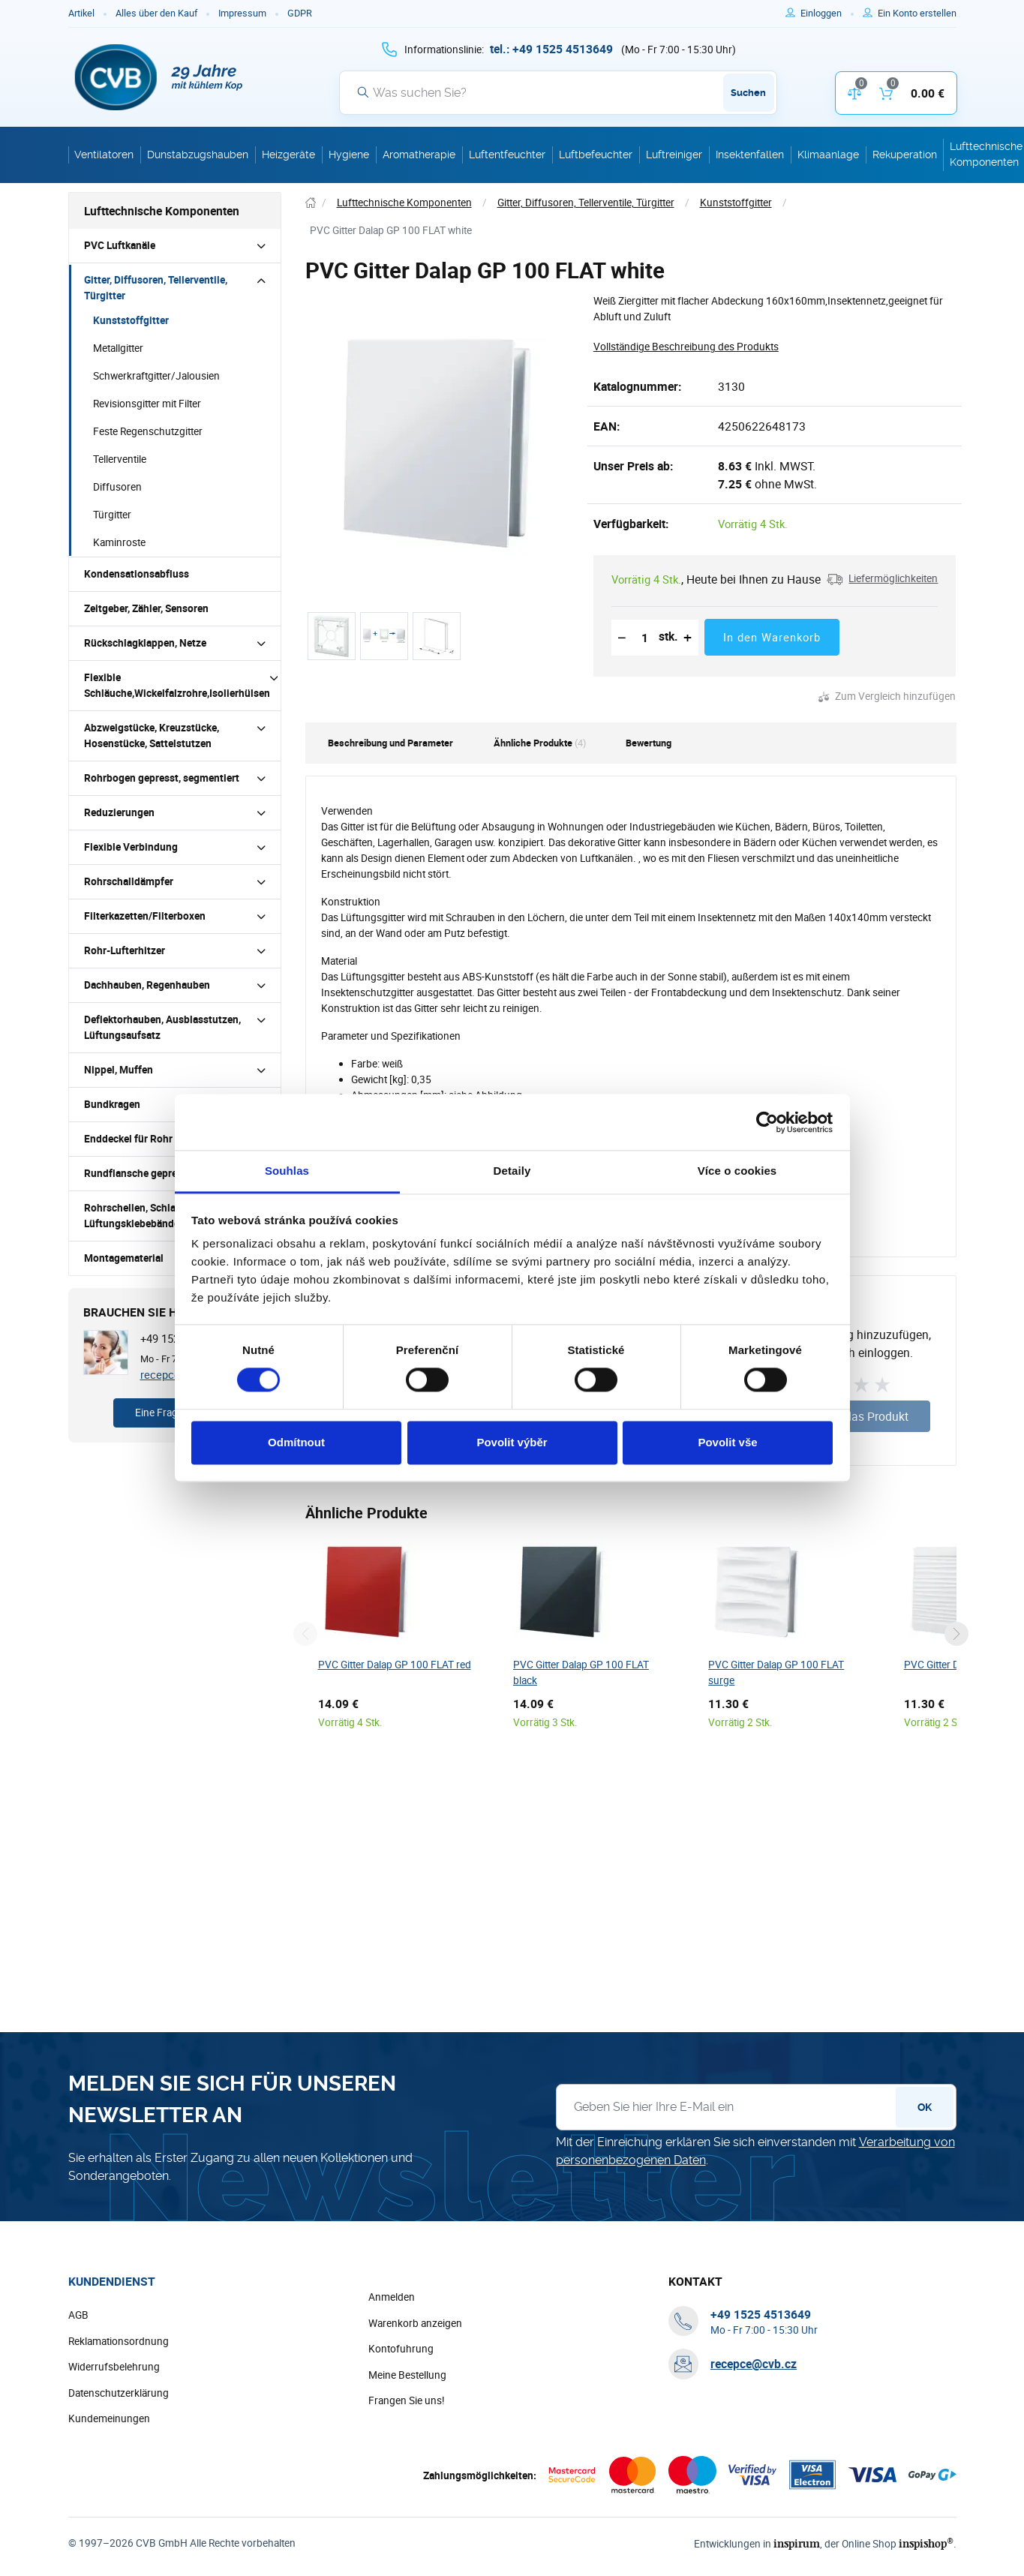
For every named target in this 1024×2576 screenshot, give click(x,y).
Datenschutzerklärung (118, 2393)
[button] (882, 579)
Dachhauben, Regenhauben (147, 985)
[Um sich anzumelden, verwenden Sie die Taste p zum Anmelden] (827, 13)
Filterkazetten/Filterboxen (145, 916)
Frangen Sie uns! (406, 2400)
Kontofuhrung (401, 2348)
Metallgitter (118, 348)
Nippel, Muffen (118, 1069)
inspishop (926, 2543)
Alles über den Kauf (156, 13)
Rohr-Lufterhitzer (124, 950)
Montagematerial (124, 1258)
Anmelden (391, 2297)
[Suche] (558, 92)
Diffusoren (117, 487)
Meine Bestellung (407, 2375)
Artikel (81, 13)
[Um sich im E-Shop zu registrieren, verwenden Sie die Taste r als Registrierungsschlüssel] (917, 13)
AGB (78, 2315)
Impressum (242, 13)
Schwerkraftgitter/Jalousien (156, 376)
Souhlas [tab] (287, 1170)
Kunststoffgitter (131, 320)
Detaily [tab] (512, 1170)
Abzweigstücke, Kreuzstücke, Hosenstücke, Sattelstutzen (151, 735)
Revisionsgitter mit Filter (147, 403)
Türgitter (112, 514)
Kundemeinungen (109, 2418)
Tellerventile (119, 459)
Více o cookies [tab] (737, 1170)
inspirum (796, 2543)
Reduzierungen (119, 812)
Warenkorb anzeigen (415, 2323)
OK (924, 2107)
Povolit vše (727, 1442)
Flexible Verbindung (131, 847)
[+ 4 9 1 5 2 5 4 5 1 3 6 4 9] (551, 49)
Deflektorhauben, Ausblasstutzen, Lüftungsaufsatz (162, 1027)
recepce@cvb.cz (753, 2363)
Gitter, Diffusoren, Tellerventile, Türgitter (155, 287)
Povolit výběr (511, 1442)
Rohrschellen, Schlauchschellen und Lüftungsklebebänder (168, 1215)
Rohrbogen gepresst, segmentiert (161, 778)
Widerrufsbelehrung (114, 2366)
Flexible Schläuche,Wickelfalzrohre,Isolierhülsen (177, 685)
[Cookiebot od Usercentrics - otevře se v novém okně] (767, 1122)
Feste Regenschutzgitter (148, 431)
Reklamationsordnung (118, 2341)
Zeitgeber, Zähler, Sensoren (146, 608)
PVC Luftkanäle (119, 245)
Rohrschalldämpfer (128, 881)
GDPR (299, 13)
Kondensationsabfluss (136, 574)
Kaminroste (119, 542)
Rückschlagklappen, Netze (145, 643)
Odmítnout (296, 1442)
